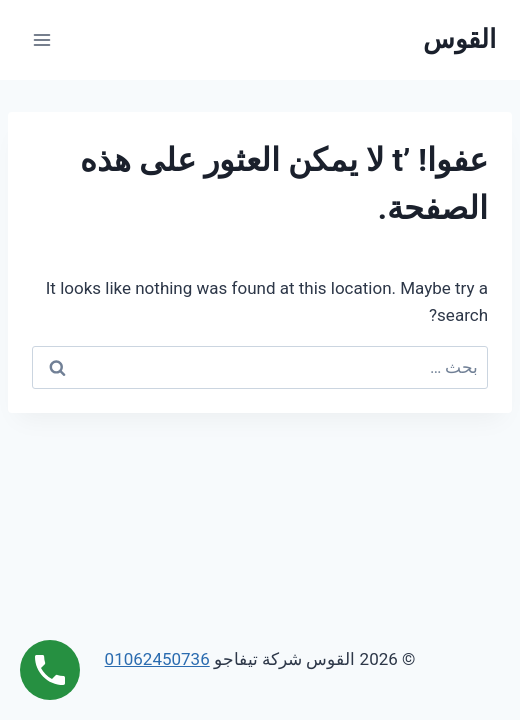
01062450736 (157, 659)
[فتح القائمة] (42, 39)
